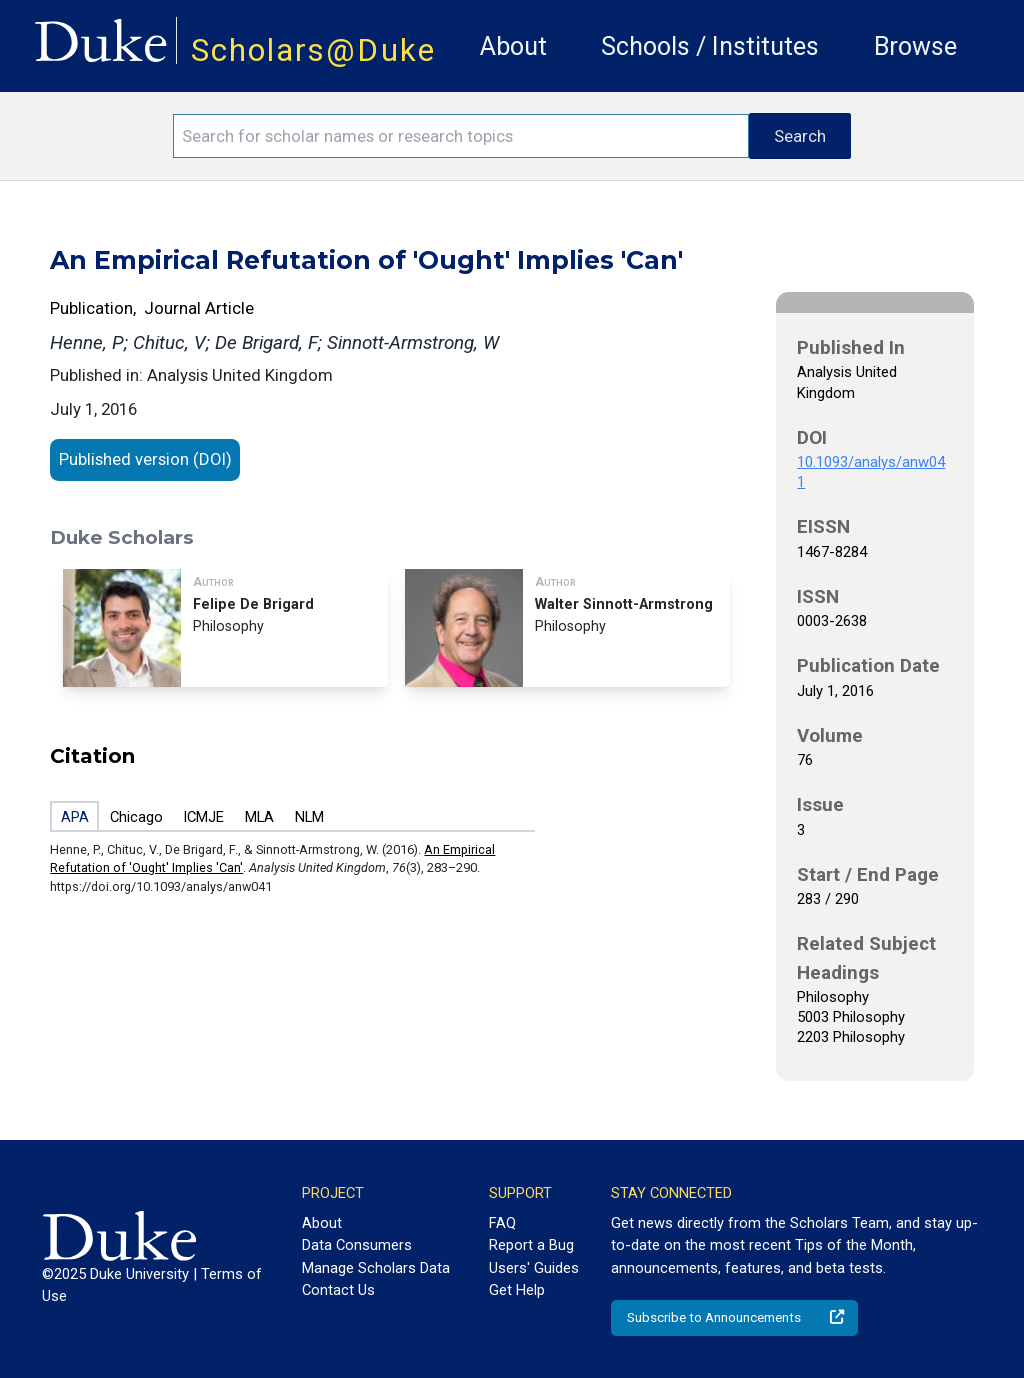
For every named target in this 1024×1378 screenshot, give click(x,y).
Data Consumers (357, 1245)
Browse (915, 46)
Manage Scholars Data (376, 1268)
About (513, 46)
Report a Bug (531, 1245)
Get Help (517, 1290)
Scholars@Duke (313, 50)
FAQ (502, 1223)
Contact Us (338, 1290)
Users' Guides (534, 1268)
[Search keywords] (461, 136)
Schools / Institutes (710, 46)
